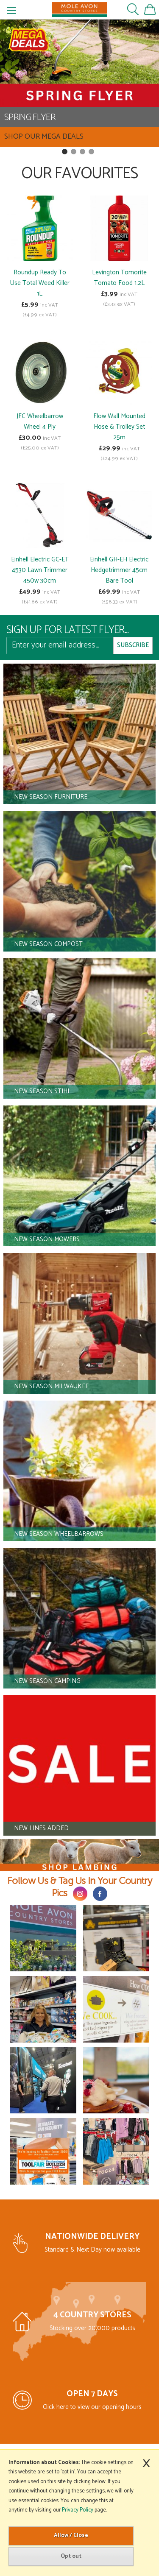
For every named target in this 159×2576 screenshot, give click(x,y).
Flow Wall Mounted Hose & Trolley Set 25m (119, 427)
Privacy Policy (77, 2510)
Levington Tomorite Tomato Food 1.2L (119, 277)
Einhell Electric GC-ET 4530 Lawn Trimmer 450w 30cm (40, 570)
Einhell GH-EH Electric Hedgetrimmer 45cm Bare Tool (119, 570)
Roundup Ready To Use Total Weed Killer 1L (40, 283)
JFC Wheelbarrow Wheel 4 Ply (40, 421)
